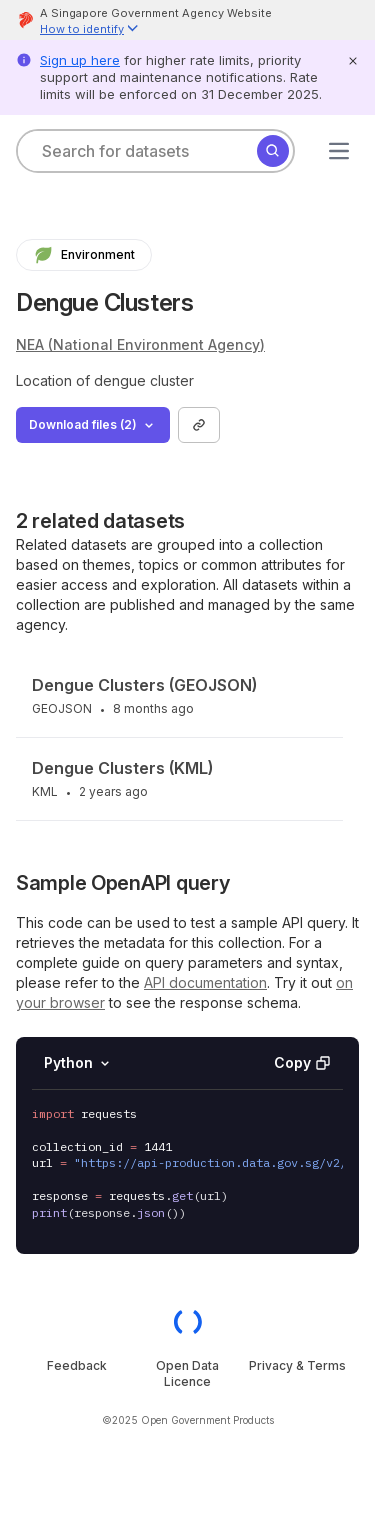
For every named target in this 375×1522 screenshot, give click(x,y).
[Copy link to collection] (199, 425)
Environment (84, 255)
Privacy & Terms (297, 1365)
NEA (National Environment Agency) (140, 344)
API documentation (205, 982)
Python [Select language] (78, 1062)
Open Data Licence (187, 1373)
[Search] (273, 151)
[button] (90, 30)
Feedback (77, 1365)
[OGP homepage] (187, 1322)
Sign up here (80, 60)
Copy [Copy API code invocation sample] (302, 1062)
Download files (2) (93, 425)
